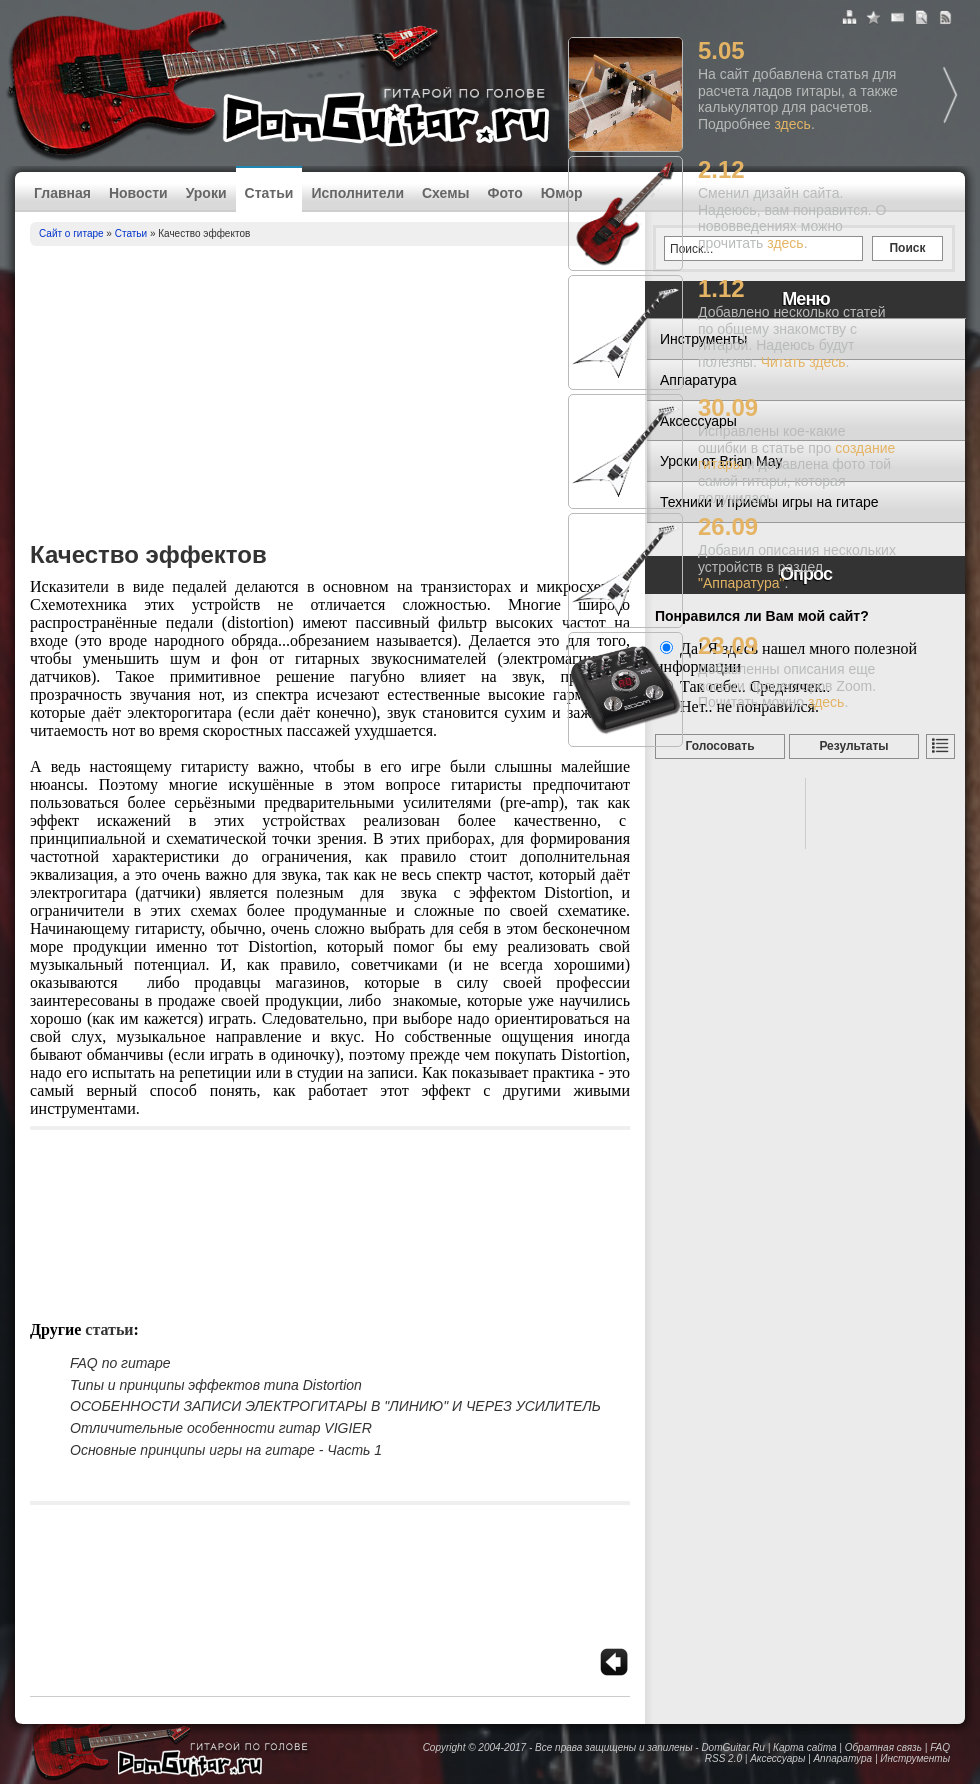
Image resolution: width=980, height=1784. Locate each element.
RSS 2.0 (723, 1758)
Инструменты (915, 1758)
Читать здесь (803, 362)
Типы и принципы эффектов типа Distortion (216, 1385)
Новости (138, 193)
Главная (62, 193)
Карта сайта (804, 1747)
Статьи (269, 193)
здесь (793, 124)
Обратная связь (883, 1747)
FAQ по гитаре (120, 1363)
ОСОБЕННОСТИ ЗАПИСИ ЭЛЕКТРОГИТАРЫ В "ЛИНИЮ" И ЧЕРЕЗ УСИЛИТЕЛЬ (335, 1406)
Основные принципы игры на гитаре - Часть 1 (226, 1450)
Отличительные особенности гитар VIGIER (221, 1428)
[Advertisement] (330, 396)
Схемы (445, 193)
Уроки (206, 193)
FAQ (940, 1747)
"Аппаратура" (741, 583)
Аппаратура (842, 1758)
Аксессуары (777, 1758)
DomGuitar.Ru (733, 1747)
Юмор (562, 193)
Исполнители (357, 193)
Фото (504, 193)
